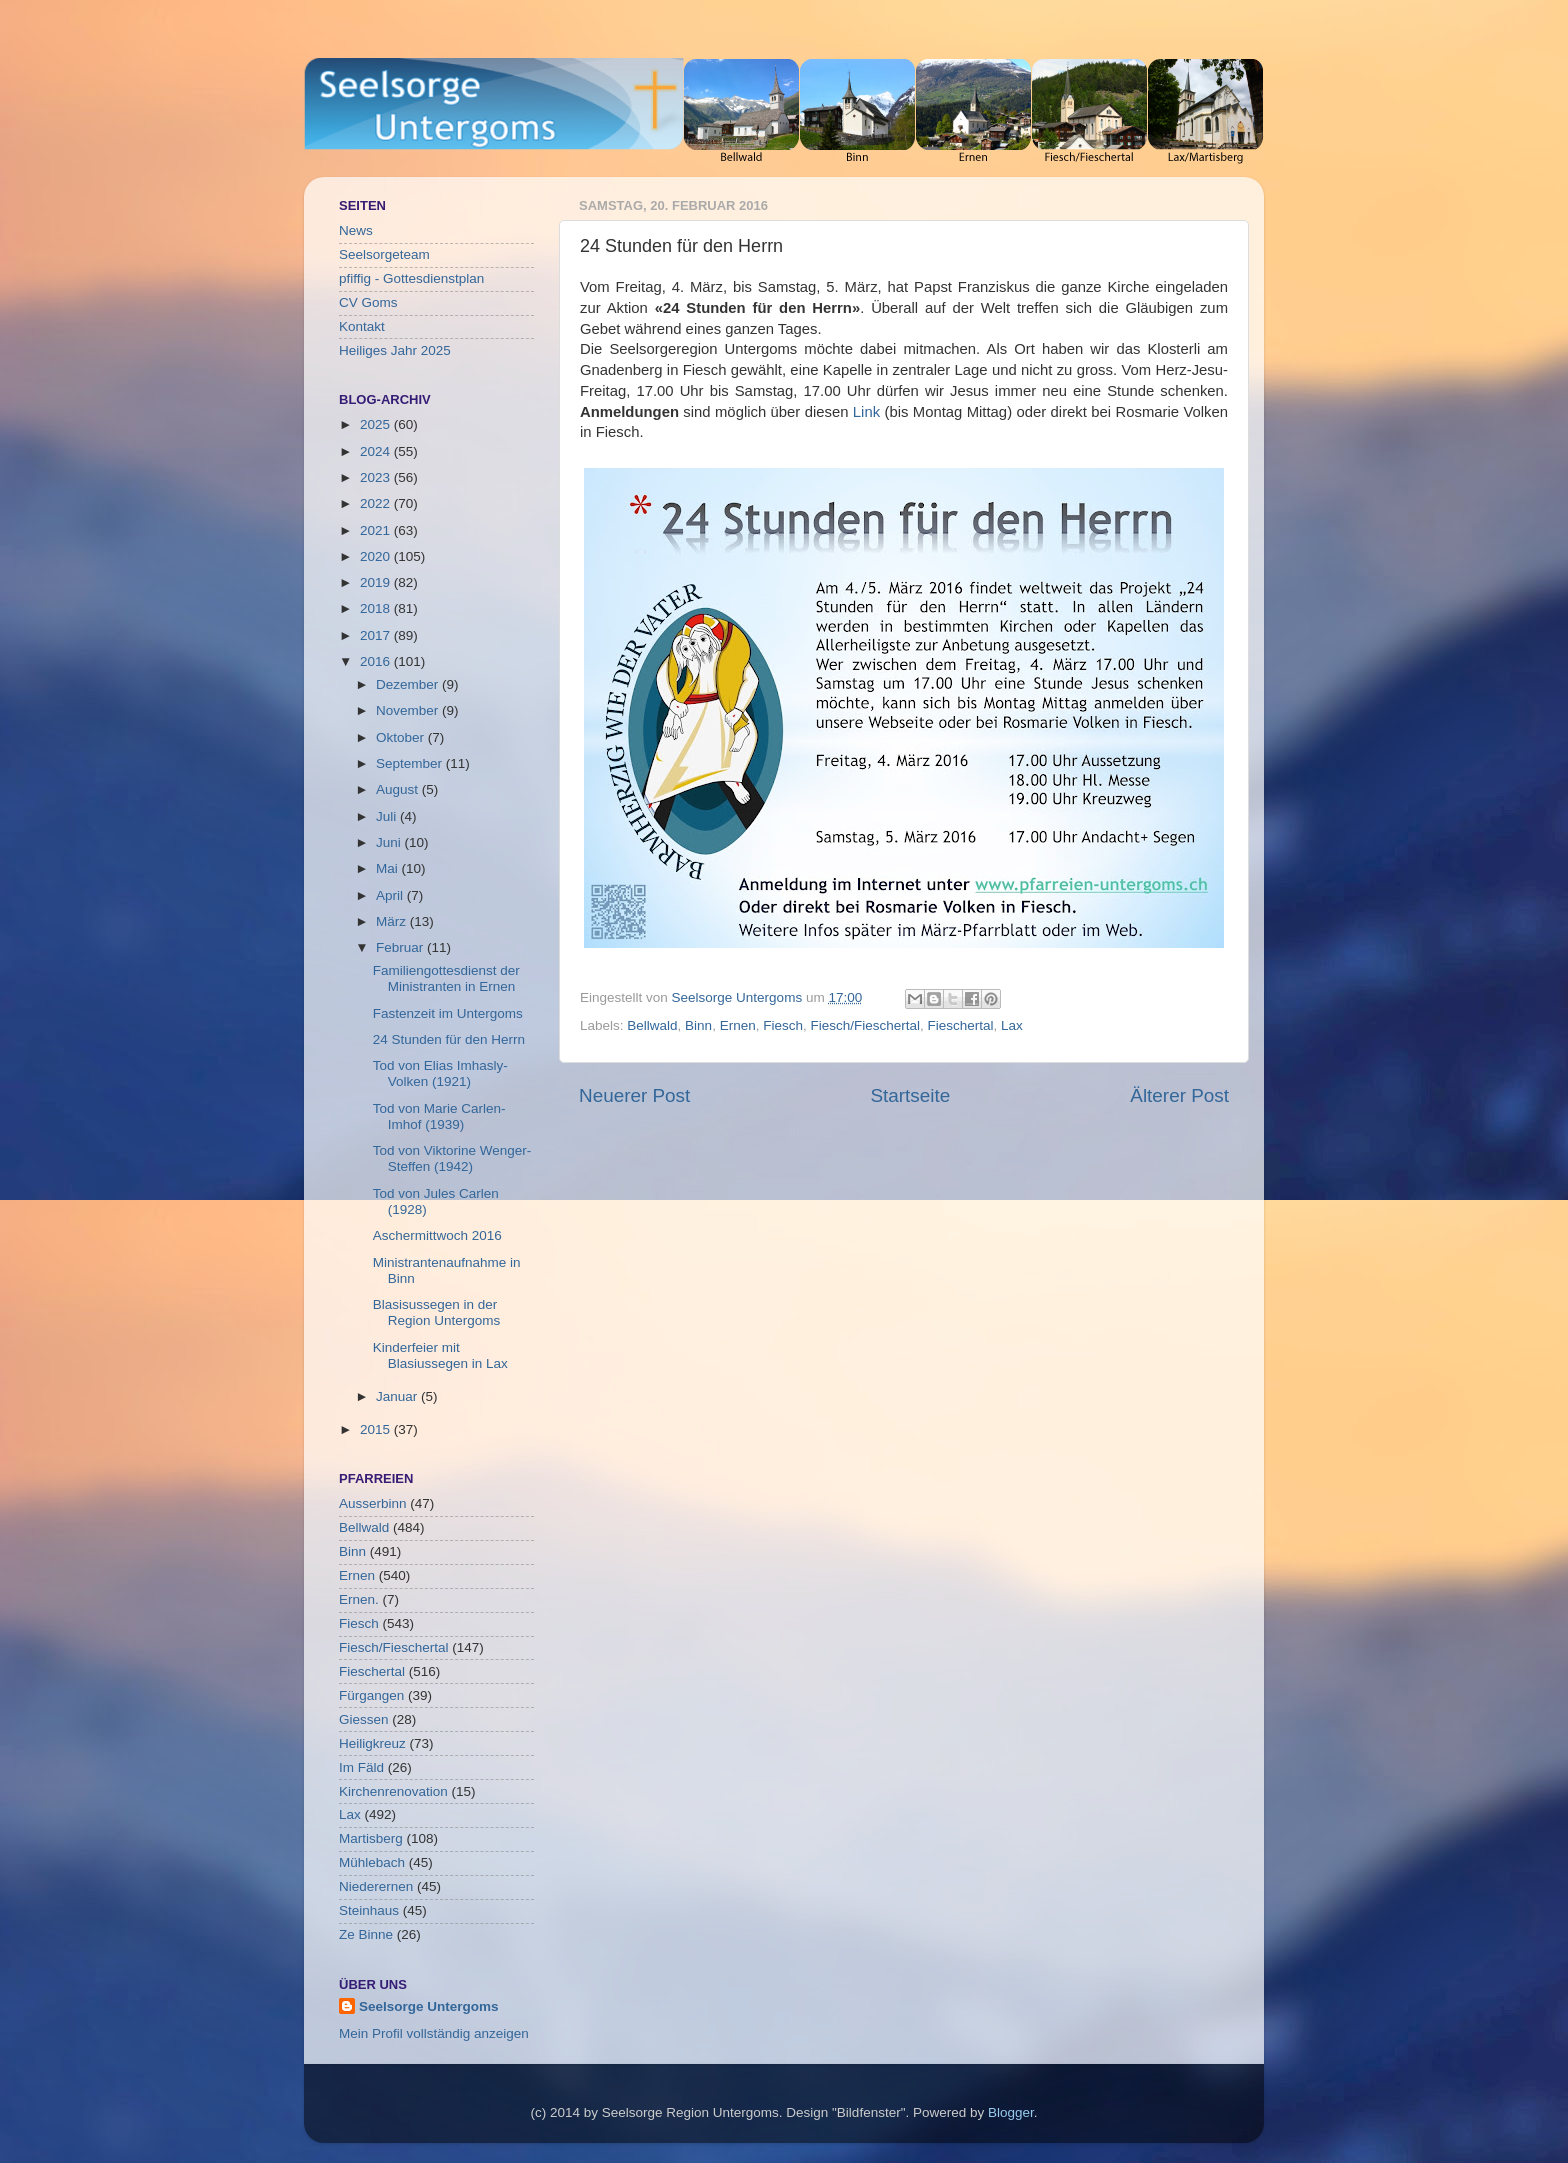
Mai (389, 868)
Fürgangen (371, 1695)
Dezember (409, 684)
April (391, 895)
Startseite (910, 1095)
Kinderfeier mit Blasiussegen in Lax (440, 1355)
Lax (1012, 1025)
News (356, 230)
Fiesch (783, 1025)
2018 (377, 608)
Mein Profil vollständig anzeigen (434, 2033)
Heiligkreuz (372, 1743)
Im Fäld (361, 1767)
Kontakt (362, 326)
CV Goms (368, 302)
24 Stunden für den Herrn (449, 1039)
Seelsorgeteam (384, 254)
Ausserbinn (373, 1503)
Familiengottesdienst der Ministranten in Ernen (446, 978)
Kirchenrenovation (393, 1791)
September (411, 763)
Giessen (364, 1719)
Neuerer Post (634, 1095)
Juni (390, 842)
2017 (377, 635)
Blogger (1011, 2112)
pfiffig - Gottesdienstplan (411, 278)
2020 (377, 556)
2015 (377, 1429)
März (393, 921)
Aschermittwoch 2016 (437, 1235)
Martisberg (371, 1838)
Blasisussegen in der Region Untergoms (437, 1312)
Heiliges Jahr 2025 (395, 350)
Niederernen (376, 1886)
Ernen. (359, 1599)
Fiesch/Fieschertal (865, 1025)
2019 (377, 582)
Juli (388, 816)
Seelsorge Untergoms (429, 2006)
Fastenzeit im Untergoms (448, 1013)
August (399, 789)
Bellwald (652, 1025)
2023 (377, 477)
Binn (698, 1025)
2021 (377, 530)
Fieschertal (961, 1025)
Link (866, 412)
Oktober (402, 737)
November (409, 710)
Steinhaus (369, 1910)
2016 (377, 661)
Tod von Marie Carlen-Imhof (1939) (439, 1116)
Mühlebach (372, 1862)
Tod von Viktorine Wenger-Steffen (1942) (452, 1158)
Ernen (738, 1025)
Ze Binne (366, 1934)
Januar (398, 1396)
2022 (377, 503)
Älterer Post (1179, 1095)
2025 (377, 424)
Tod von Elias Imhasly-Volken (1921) (440, 1073)
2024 (377, 451)
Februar (401, 947)
